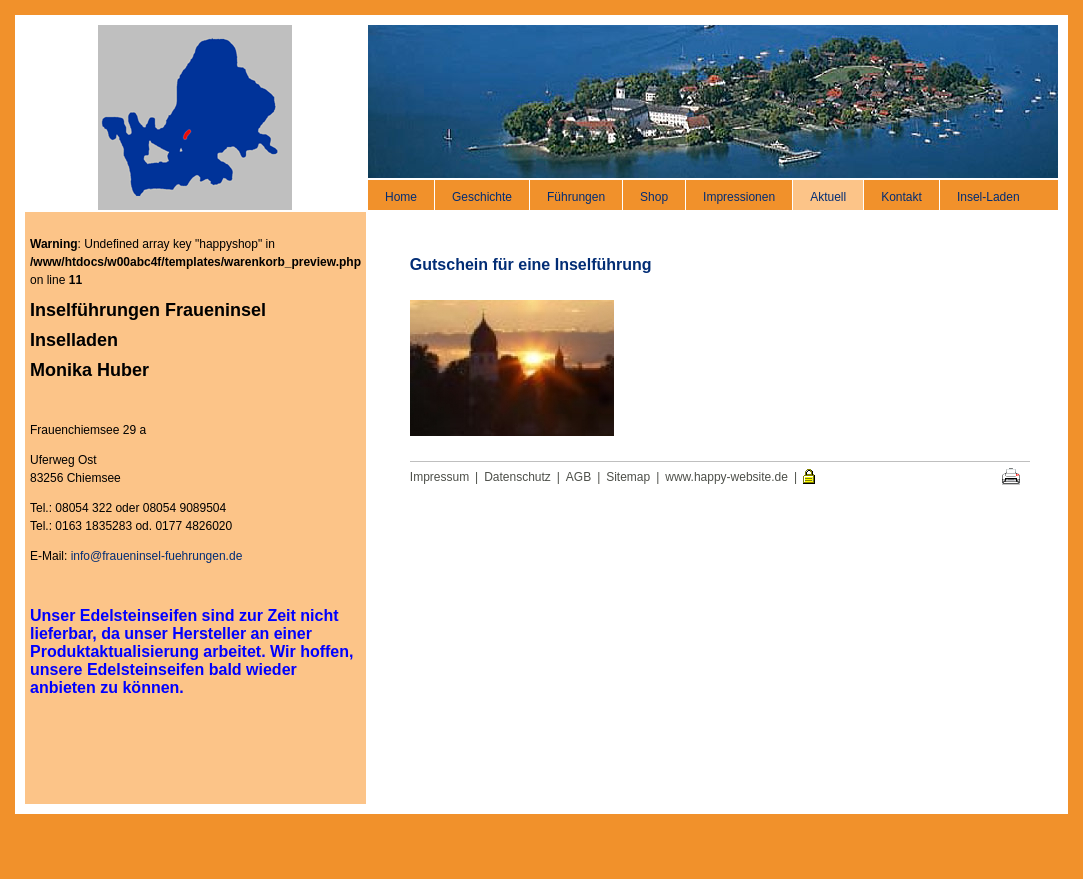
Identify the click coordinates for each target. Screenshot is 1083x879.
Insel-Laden (988, 197)
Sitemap (628, 477)
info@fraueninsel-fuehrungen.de (157, 556)
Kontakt (901, 197)
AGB (578, 477)
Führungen (576, 197)
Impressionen (739, 197)
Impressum (439, 477)
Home (401, 197)
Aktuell (828, 197)
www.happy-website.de (726, 477)
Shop (654, 197)
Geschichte (482, 197)
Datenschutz (517, 477)
